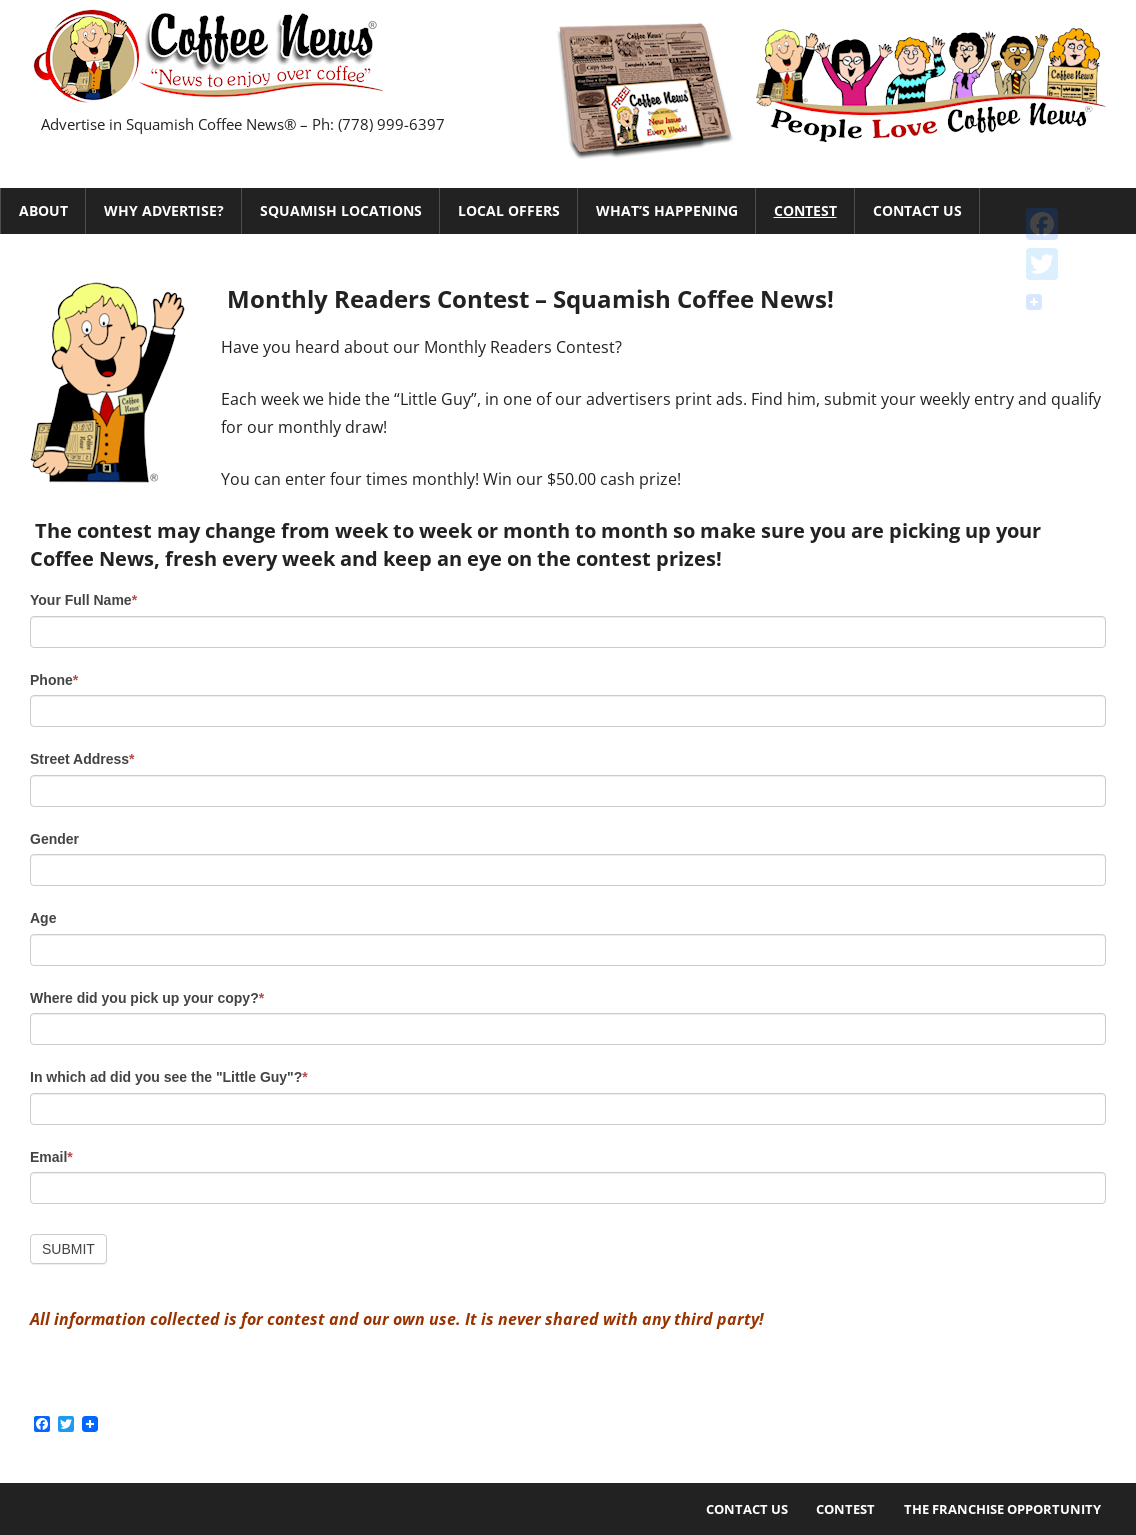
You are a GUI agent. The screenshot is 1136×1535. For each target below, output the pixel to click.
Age (43, 918)
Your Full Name (83, 600)
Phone (54, 680)
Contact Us (917, 210)
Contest (805, 210)
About (43, 210)
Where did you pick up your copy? (147, 998)
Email (51, 1157)
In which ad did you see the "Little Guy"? (169, 1077)
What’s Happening (667, 210)
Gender (54, 839)
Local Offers (509, 210)
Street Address (82, 759)
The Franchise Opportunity (1002, 1509)
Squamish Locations (341, 210)
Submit (68, 1249)
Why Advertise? (164, 210)
